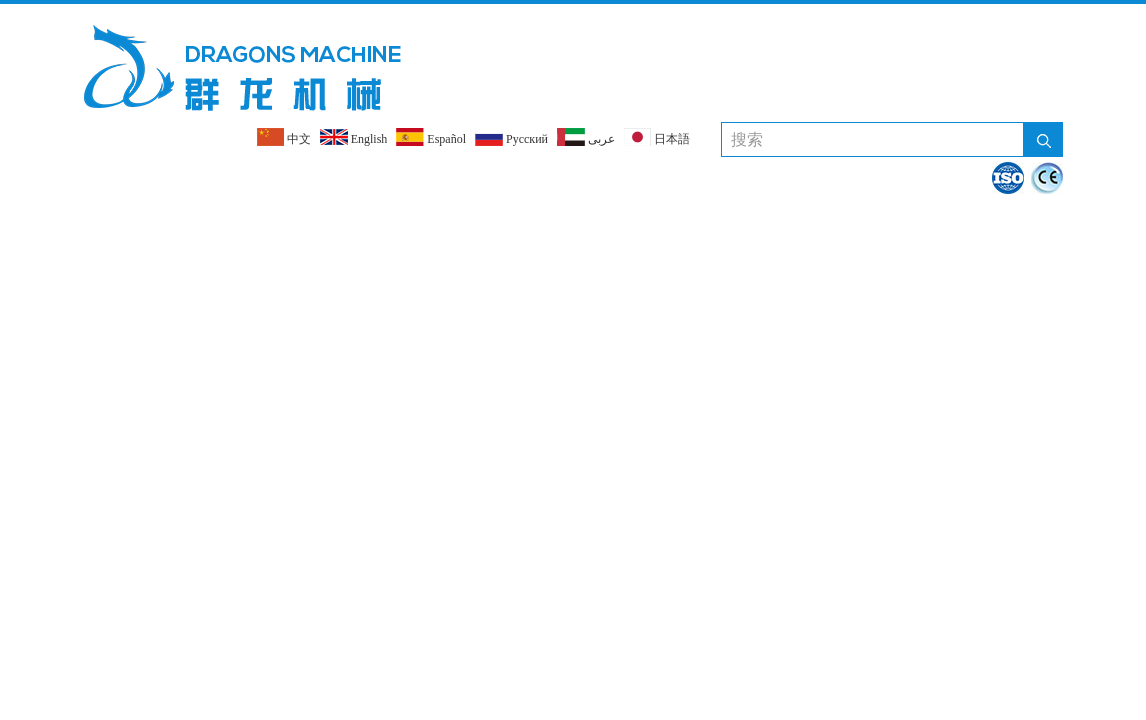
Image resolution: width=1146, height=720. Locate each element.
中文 (284, 137)
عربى (586, 137)
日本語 (657, 137)
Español (431, 137)
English (354, 137)
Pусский (511, 137)
